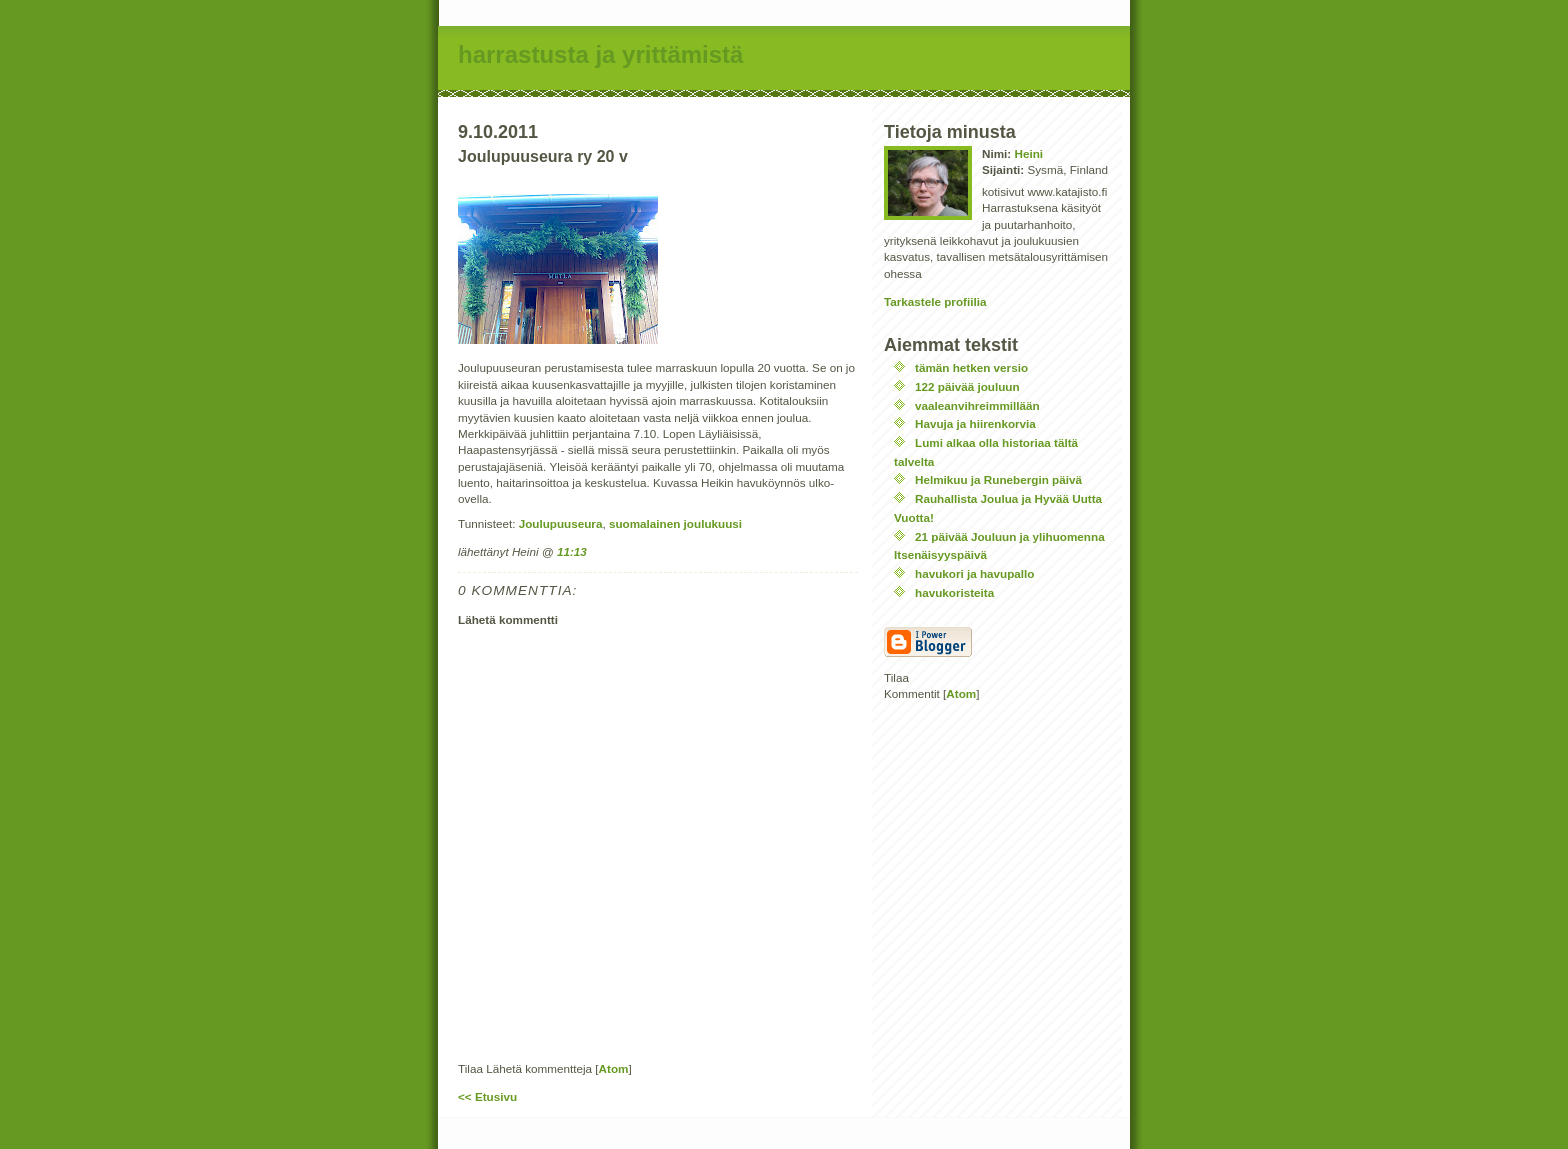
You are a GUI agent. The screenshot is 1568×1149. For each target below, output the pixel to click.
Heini (1028, 153)
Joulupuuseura (561, 523)
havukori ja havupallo (975, 573)
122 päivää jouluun (967, 386)
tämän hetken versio (971, 367)
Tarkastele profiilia (935, 301)
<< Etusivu (487, 1096)
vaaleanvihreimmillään (977, 405)
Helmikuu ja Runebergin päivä (998, 479)
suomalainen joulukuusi (675, 523)
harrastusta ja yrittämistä (600, 54)
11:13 (572, 551)
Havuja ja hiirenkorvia (975, 423)
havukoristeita (954, 592)
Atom (614, 1068)
